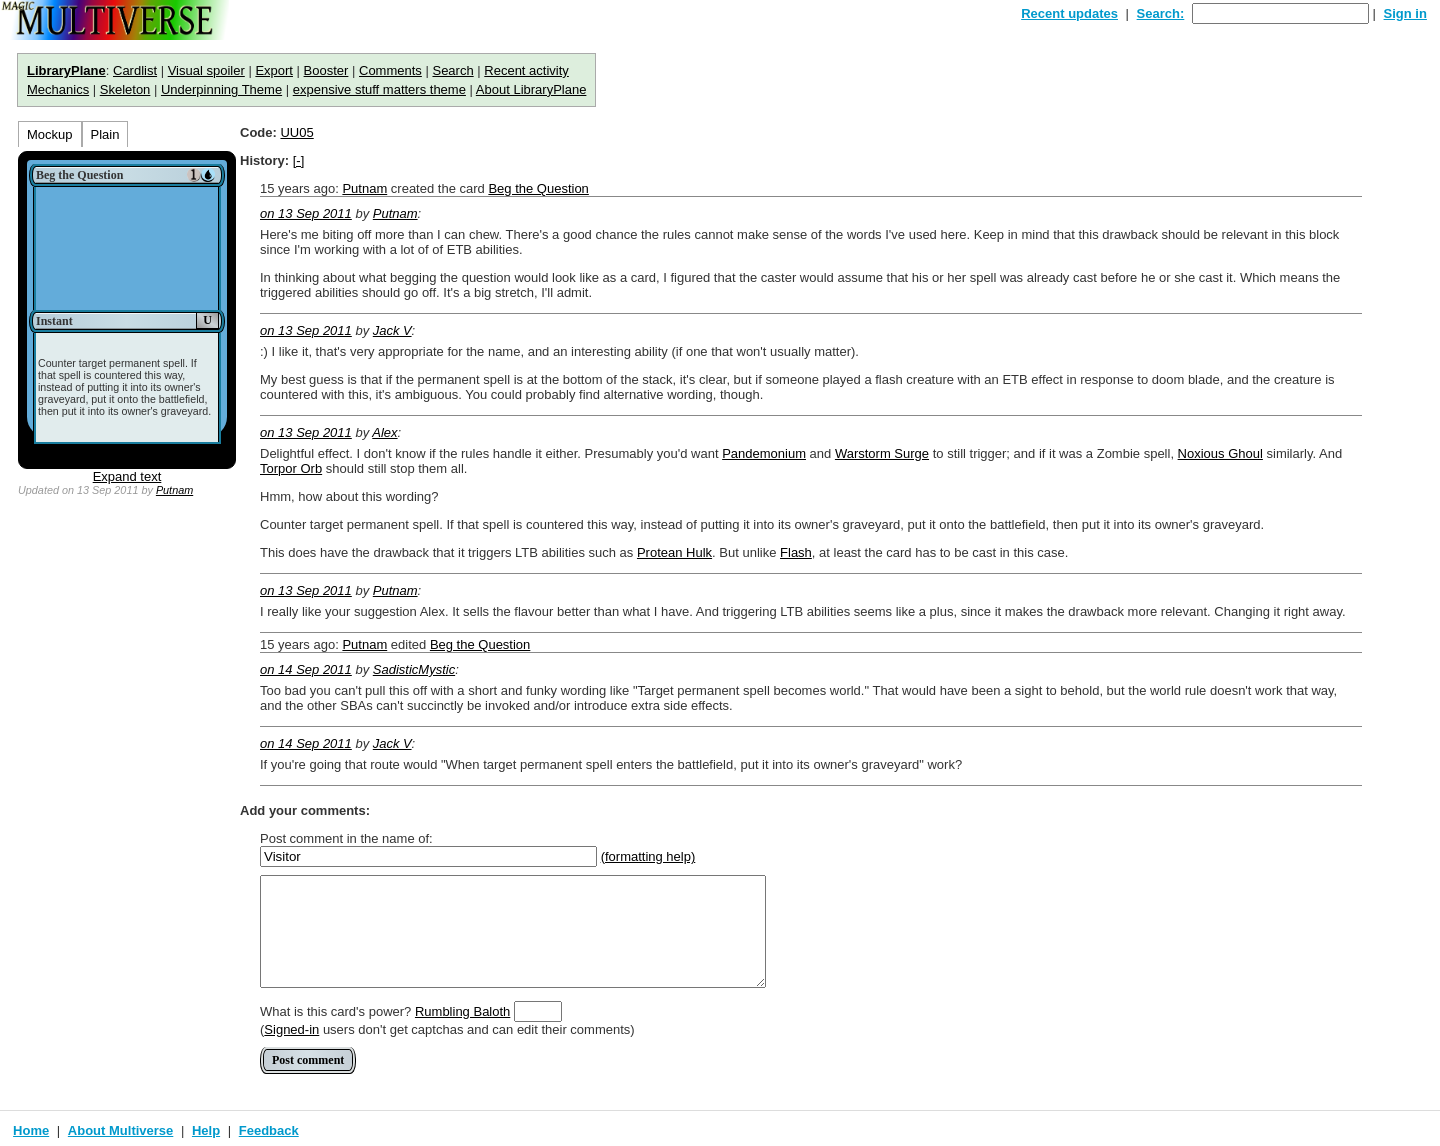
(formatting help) (648, 856)
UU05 (296, 132)
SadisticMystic (414, 669)
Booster (326, 70)
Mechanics (58, 89)
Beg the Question (538, 188)
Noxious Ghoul (1220, 453)
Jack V (392, 330)
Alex (384, 432)
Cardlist (135, 70)
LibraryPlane (66, 70)
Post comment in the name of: (346, 838)
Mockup (50, 134)
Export (274, 70)
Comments (390, 70)
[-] (299, 160)
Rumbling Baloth (462, 1011)
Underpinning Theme (221, 89)
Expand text (127, 476)
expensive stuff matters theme (379, 89)
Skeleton (125, 89)
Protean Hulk (674, 552)
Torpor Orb (291, 468)
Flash (796, 552)
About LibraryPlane (531, 89)
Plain (105, 134)
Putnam (174, 490)
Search (452, 70)
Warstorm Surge (882, 453)
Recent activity (526, 70)
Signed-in (291, 1029)
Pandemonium (764, 453)
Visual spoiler (206, 70)
